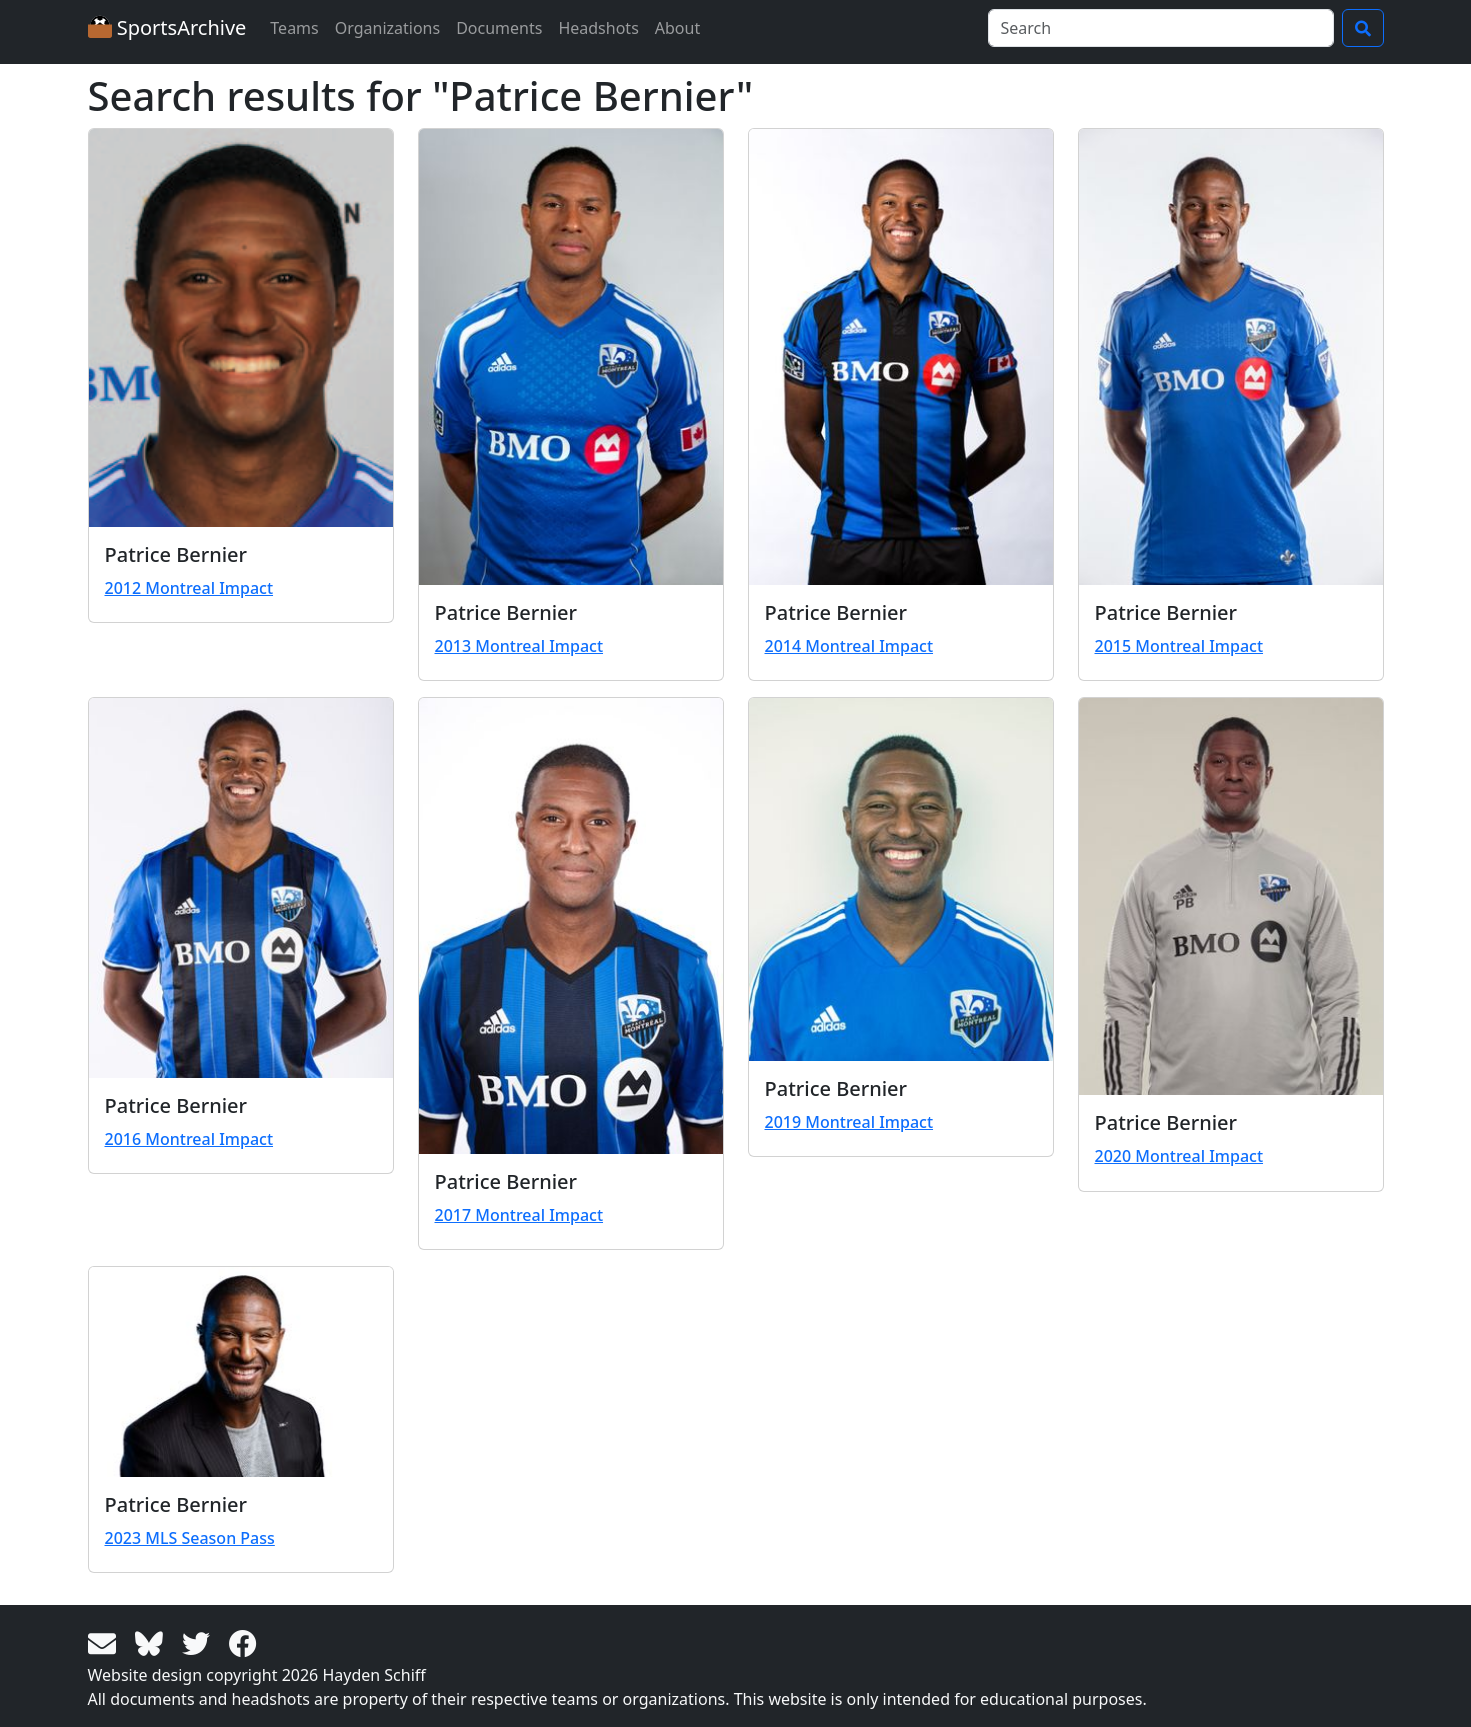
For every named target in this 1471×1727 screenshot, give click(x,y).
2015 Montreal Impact (1179, 646)
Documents (499, 28)
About (677, 28)
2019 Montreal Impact (849, 1122)
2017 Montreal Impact (519, 1215)
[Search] (1161, 28)
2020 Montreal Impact (1179, 1156)
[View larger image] (241, 328)
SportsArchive (167, 27)
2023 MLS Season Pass (190, 1538)
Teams (294, 28)
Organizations (387, 28)
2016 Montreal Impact (189, 1139)
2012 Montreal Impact (189, 588)
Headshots (598, 28)
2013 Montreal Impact (519, 646)
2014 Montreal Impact (849, 646)
